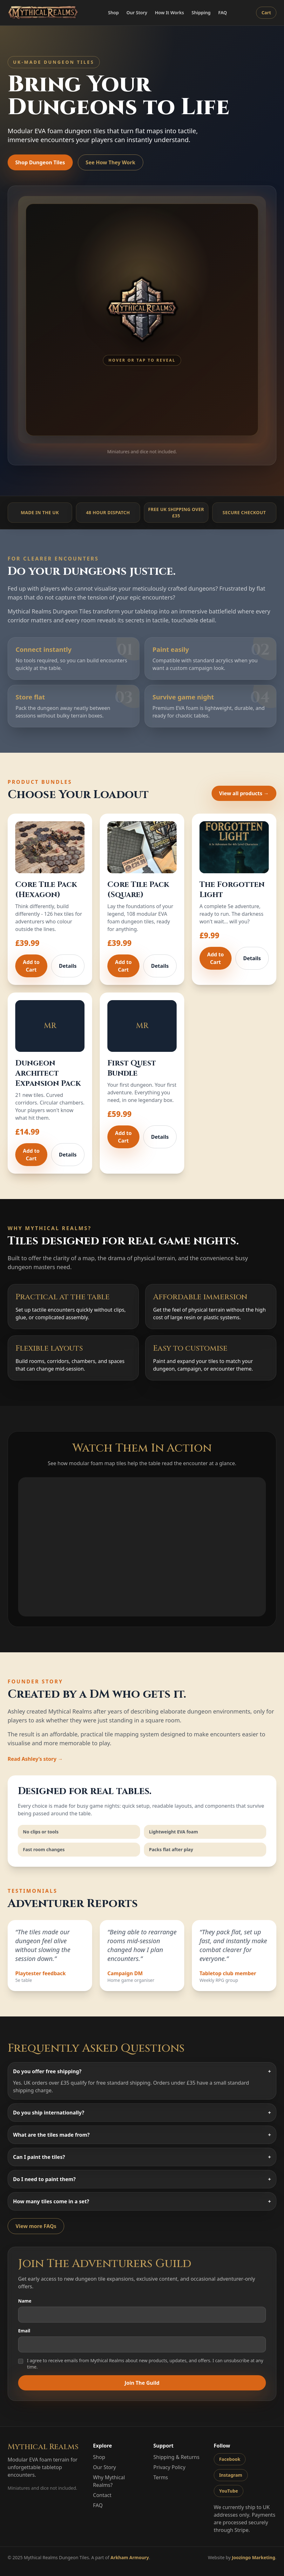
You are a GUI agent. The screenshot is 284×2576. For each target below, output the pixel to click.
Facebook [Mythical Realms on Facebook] (229, 2459)
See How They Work (110, 162)
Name (142, 2310)
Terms (160, 2477)
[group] (142, 319)
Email (142, 2340)
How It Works (169, 13)
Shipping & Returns (176, 2457)
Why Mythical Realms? (109, 2481)
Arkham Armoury (130, 2557)
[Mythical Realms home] (43, 12)
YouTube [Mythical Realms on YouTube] (228, 2491)
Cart (266, 13)
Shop (113, 13)
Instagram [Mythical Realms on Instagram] (230, 2475)
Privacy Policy (169, 2467)
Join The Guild (142, 2382)
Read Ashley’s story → (35, 1758)
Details (68, 965)
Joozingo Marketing (253, 2557)
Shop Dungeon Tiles (40, 162)
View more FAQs (36, 2226)
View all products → (244, 793)
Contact (102, 2495)
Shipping (201, 13)
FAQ (222, 13)
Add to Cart (31, 966)
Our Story (136, 13)
